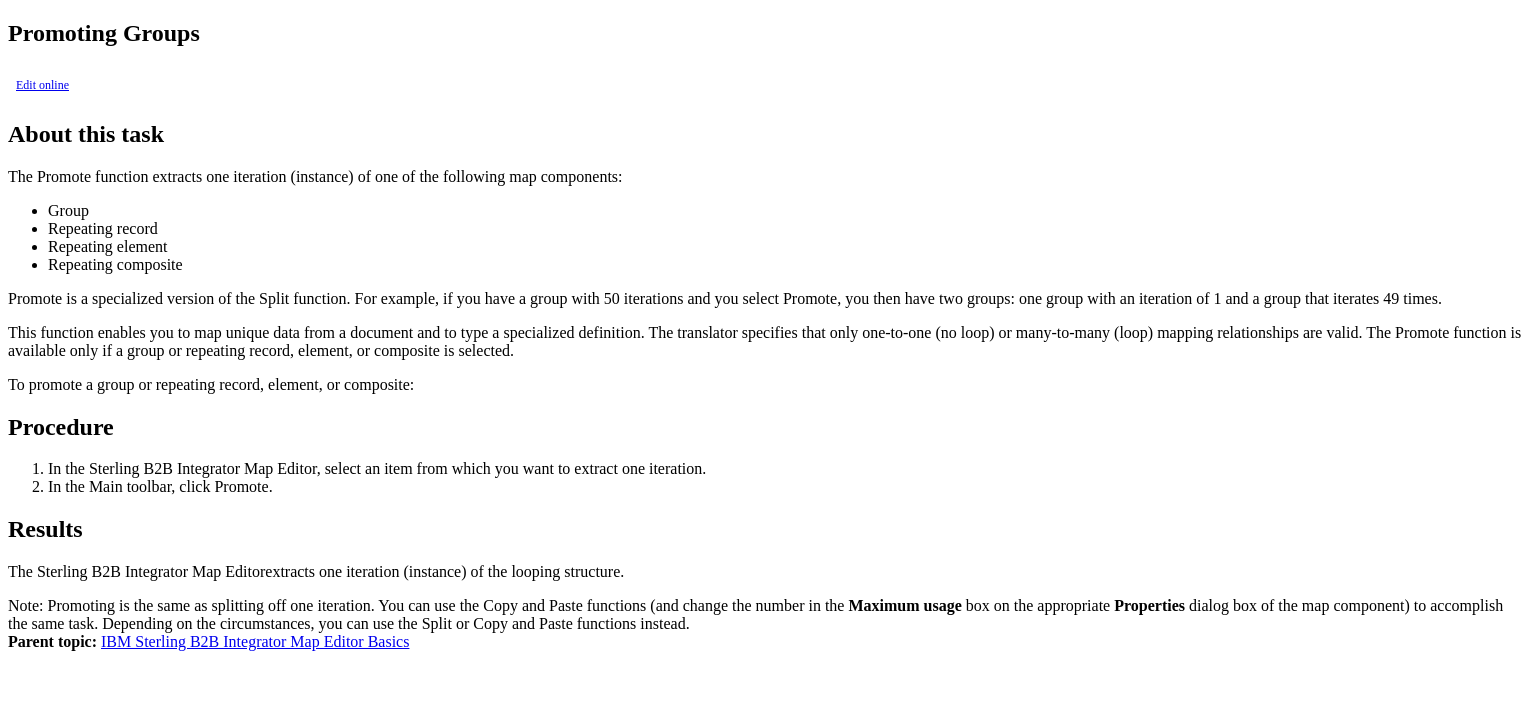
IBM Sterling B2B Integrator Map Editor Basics (255, 641)
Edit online (42, 85)
